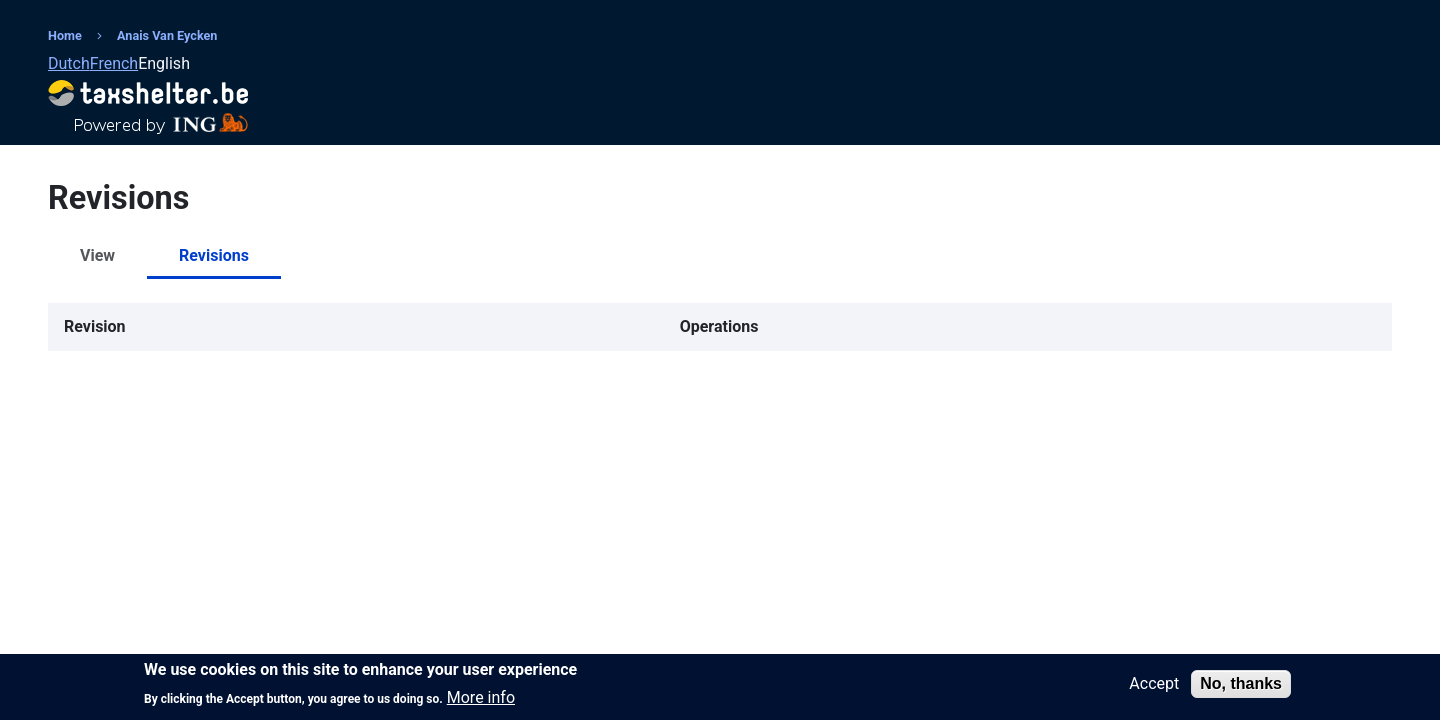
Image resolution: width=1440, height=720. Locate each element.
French (114, 63)
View (97, 255)
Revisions (214, 255)
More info (481, 702)
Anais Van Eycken (167, 35)
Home (65, 35)
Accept (1154, 687)
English (164, 63)
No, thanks (1241, 686)
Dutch (69, 63)
